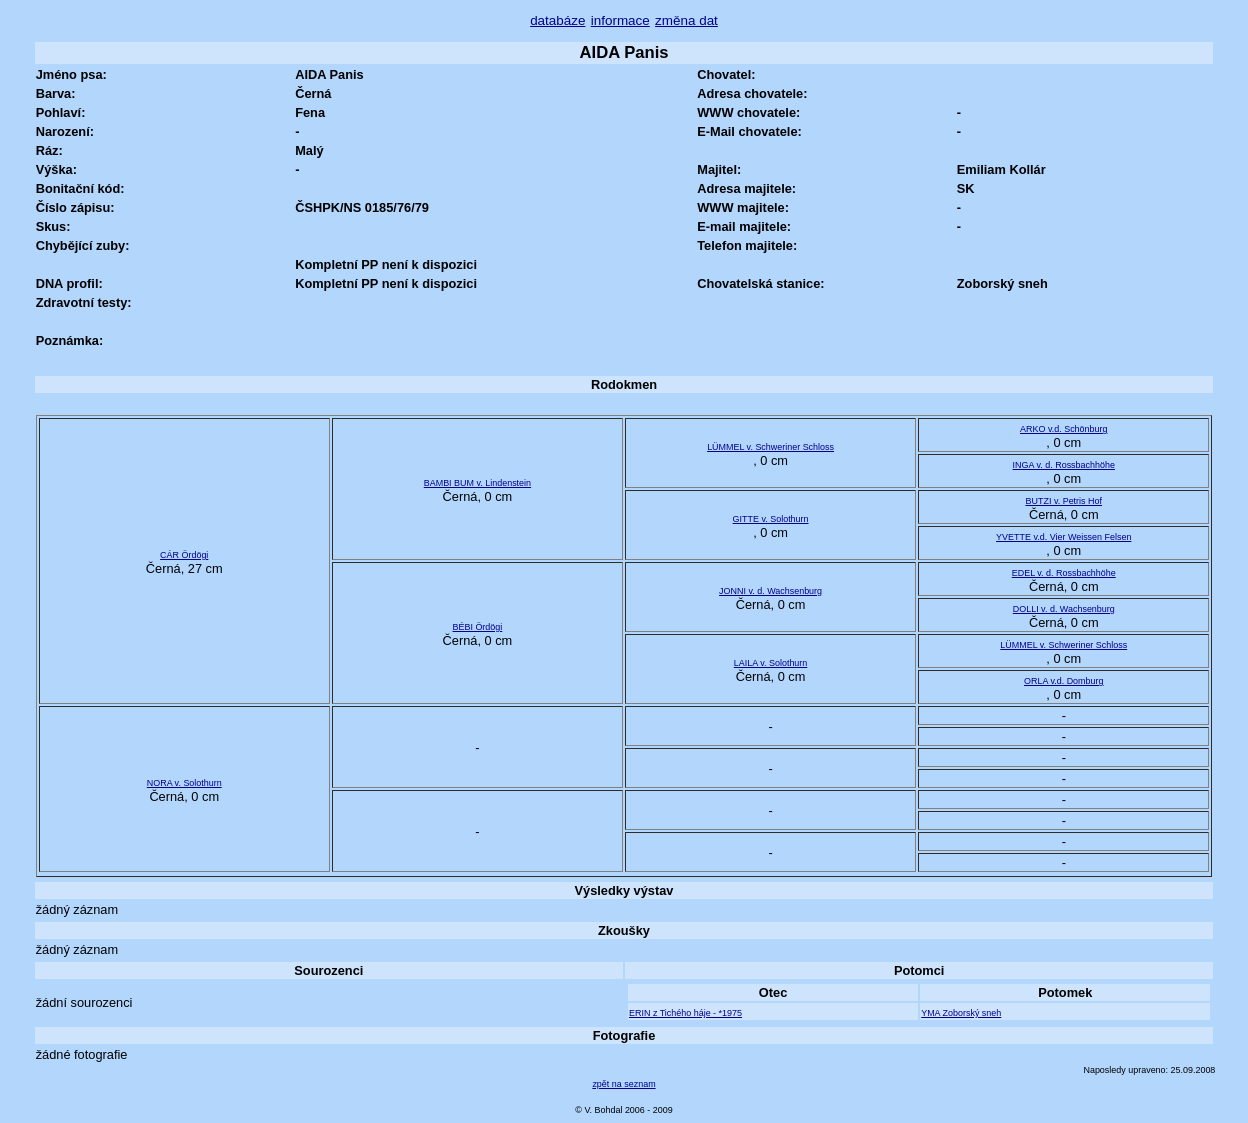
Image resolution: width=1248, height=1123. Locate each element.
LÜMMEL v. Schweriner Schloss (770, 447)
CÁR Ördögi (184, 555)
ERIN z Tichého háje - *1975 (685, 1013)
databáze (557, 20)
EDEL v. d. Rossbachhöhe (1064, 573)
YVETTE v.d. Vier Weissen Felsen (1063, 537)
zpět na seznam (623, 1084)
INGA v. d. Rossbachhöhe (1064, 465)
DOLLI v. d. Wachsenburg (1064, 609)
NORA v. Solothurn (184, 783)
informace (620, 20)
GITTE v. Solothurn (771, 519)
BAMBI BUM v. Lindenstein (477, 483)
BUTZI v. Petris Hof (1064, 501)
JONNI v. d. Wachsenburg (770, 591)
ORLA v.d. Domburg (1063, 681)
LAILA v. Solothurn (771, 663)
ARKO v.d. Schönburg (1063, 429)
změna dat (686, 20)
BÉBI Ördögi (478, 627)
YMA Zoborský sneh (961, 1013)
